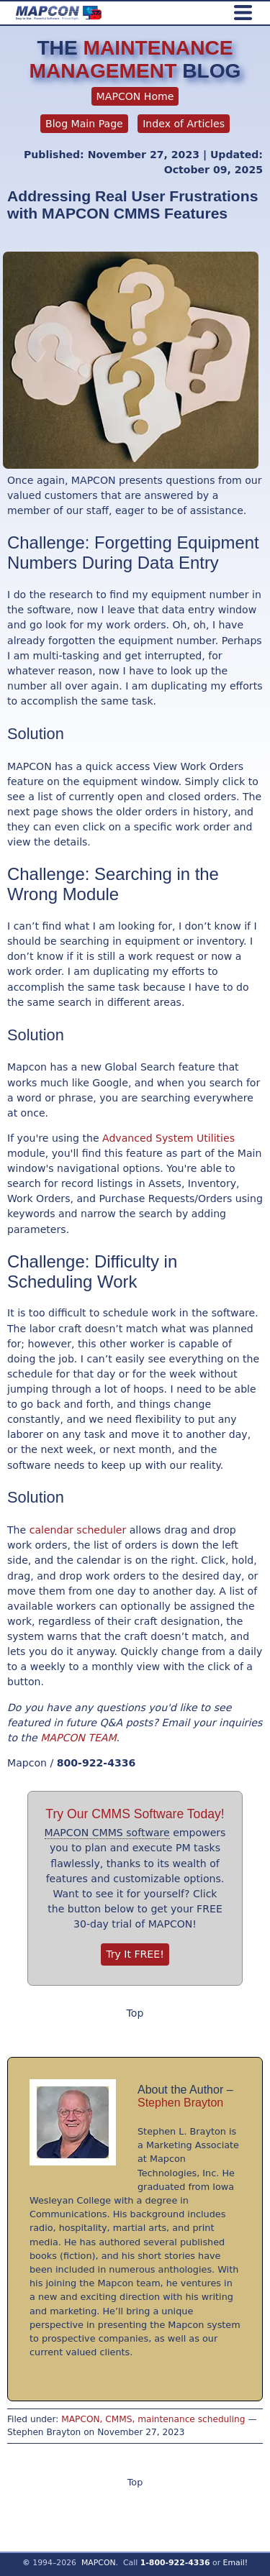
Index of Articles (184, 123)
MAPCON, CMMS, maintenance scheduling (153, 2419)
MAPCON (98, 2562)
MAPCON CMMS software (107, 1832)
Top (135, 2013)
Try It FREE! (135, 1954)
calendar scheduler (78, 1530)
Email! (235, 2562)
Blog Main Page (84, 123)
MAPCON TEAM (78, 1737)
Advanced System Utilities (168, 1138)
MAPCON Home (135, 96)
